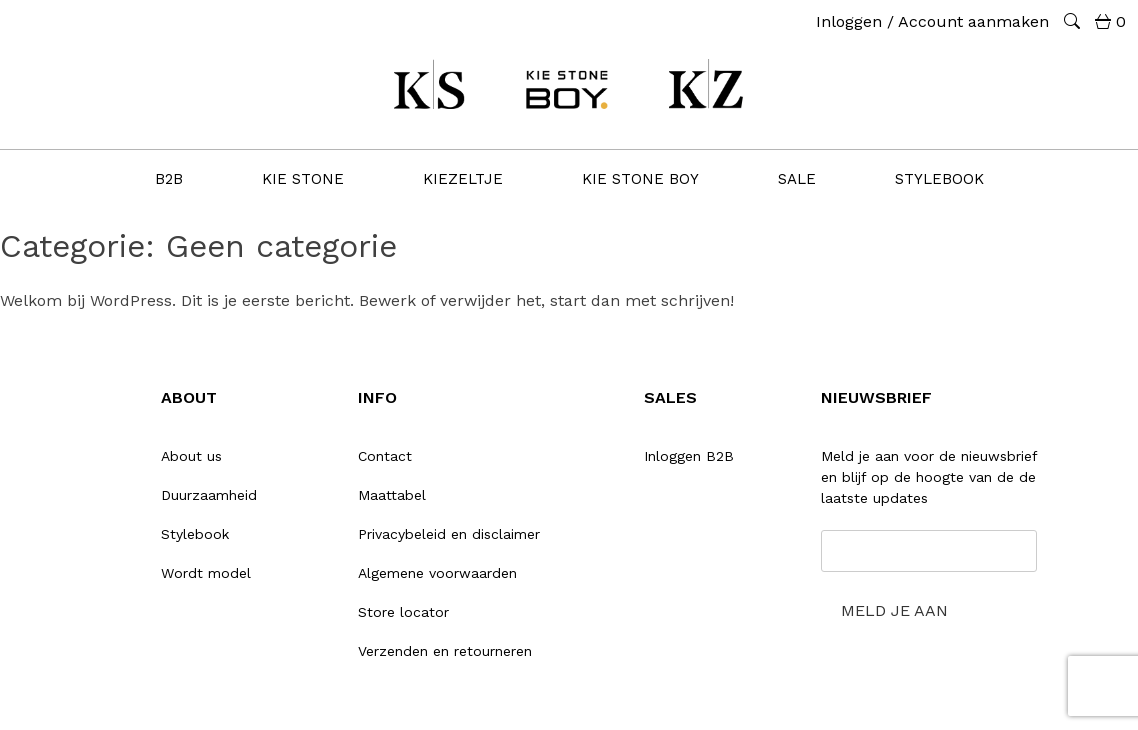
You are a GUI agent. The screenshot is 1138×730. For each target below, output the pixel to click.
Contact (385, 456)
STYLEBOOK (939, 179)
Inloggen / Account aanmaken (932, 21)
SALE (797, 179)
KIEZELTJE (463, 179)
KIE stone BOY (640, 179)
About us (191, 456)
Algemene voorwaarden (437, 573)
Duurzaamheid (209, 495)
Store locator (403, 612)
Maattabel (392, 495)
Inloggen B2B (689, 456)
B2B (169, 179)
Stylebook (195, 534)
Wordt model (206, 573)
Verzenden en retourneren (445, 651)
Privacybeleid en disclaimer (449, 534)
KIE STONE (303, 179)
